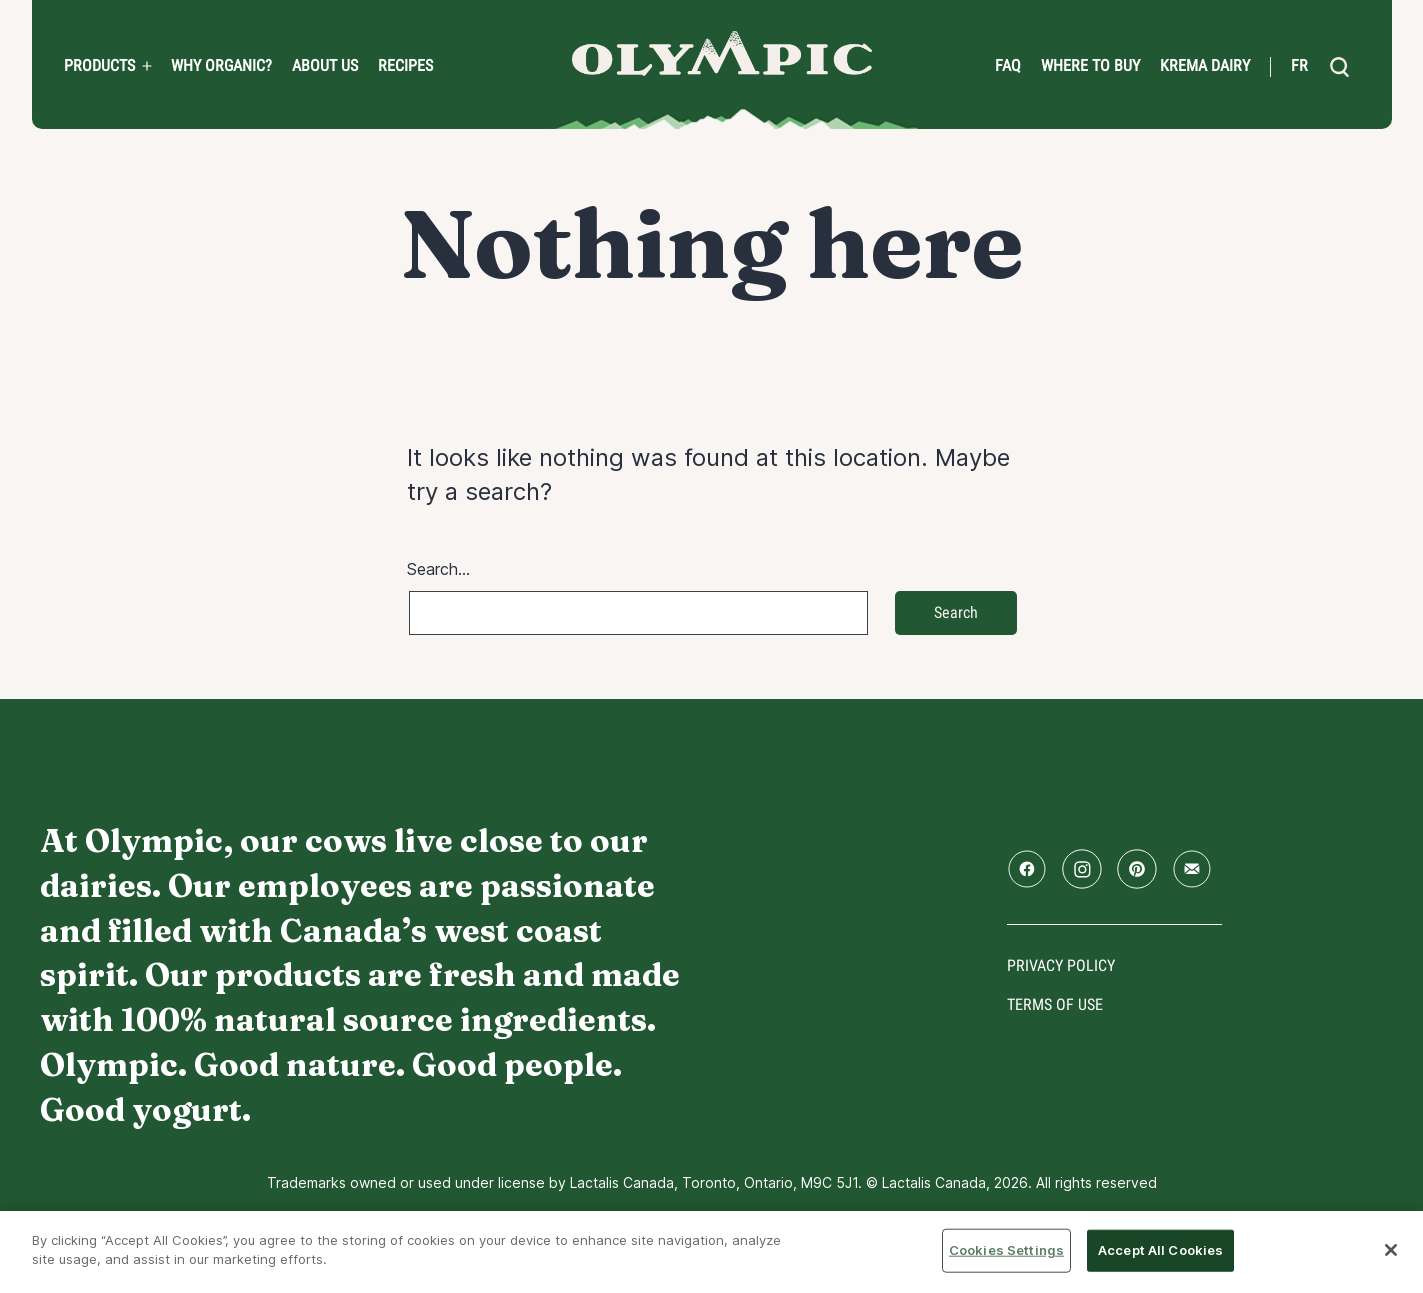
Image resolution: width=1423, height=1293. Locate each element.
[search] (1340, 67)
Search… (438, 569)
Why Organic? (221, 66)
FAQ (1008, 66)
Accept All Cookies (1160, 1250)
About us (325, 66)
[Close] (1391, 1250)
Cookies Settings (1006, 1250)
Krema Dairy (1205, 66)
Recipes (405, 66)
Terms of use (1055, 1004)
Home (722, 53)
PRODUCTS (99, 66)
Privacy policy (1061, 965)
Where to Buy (1090, 66)
